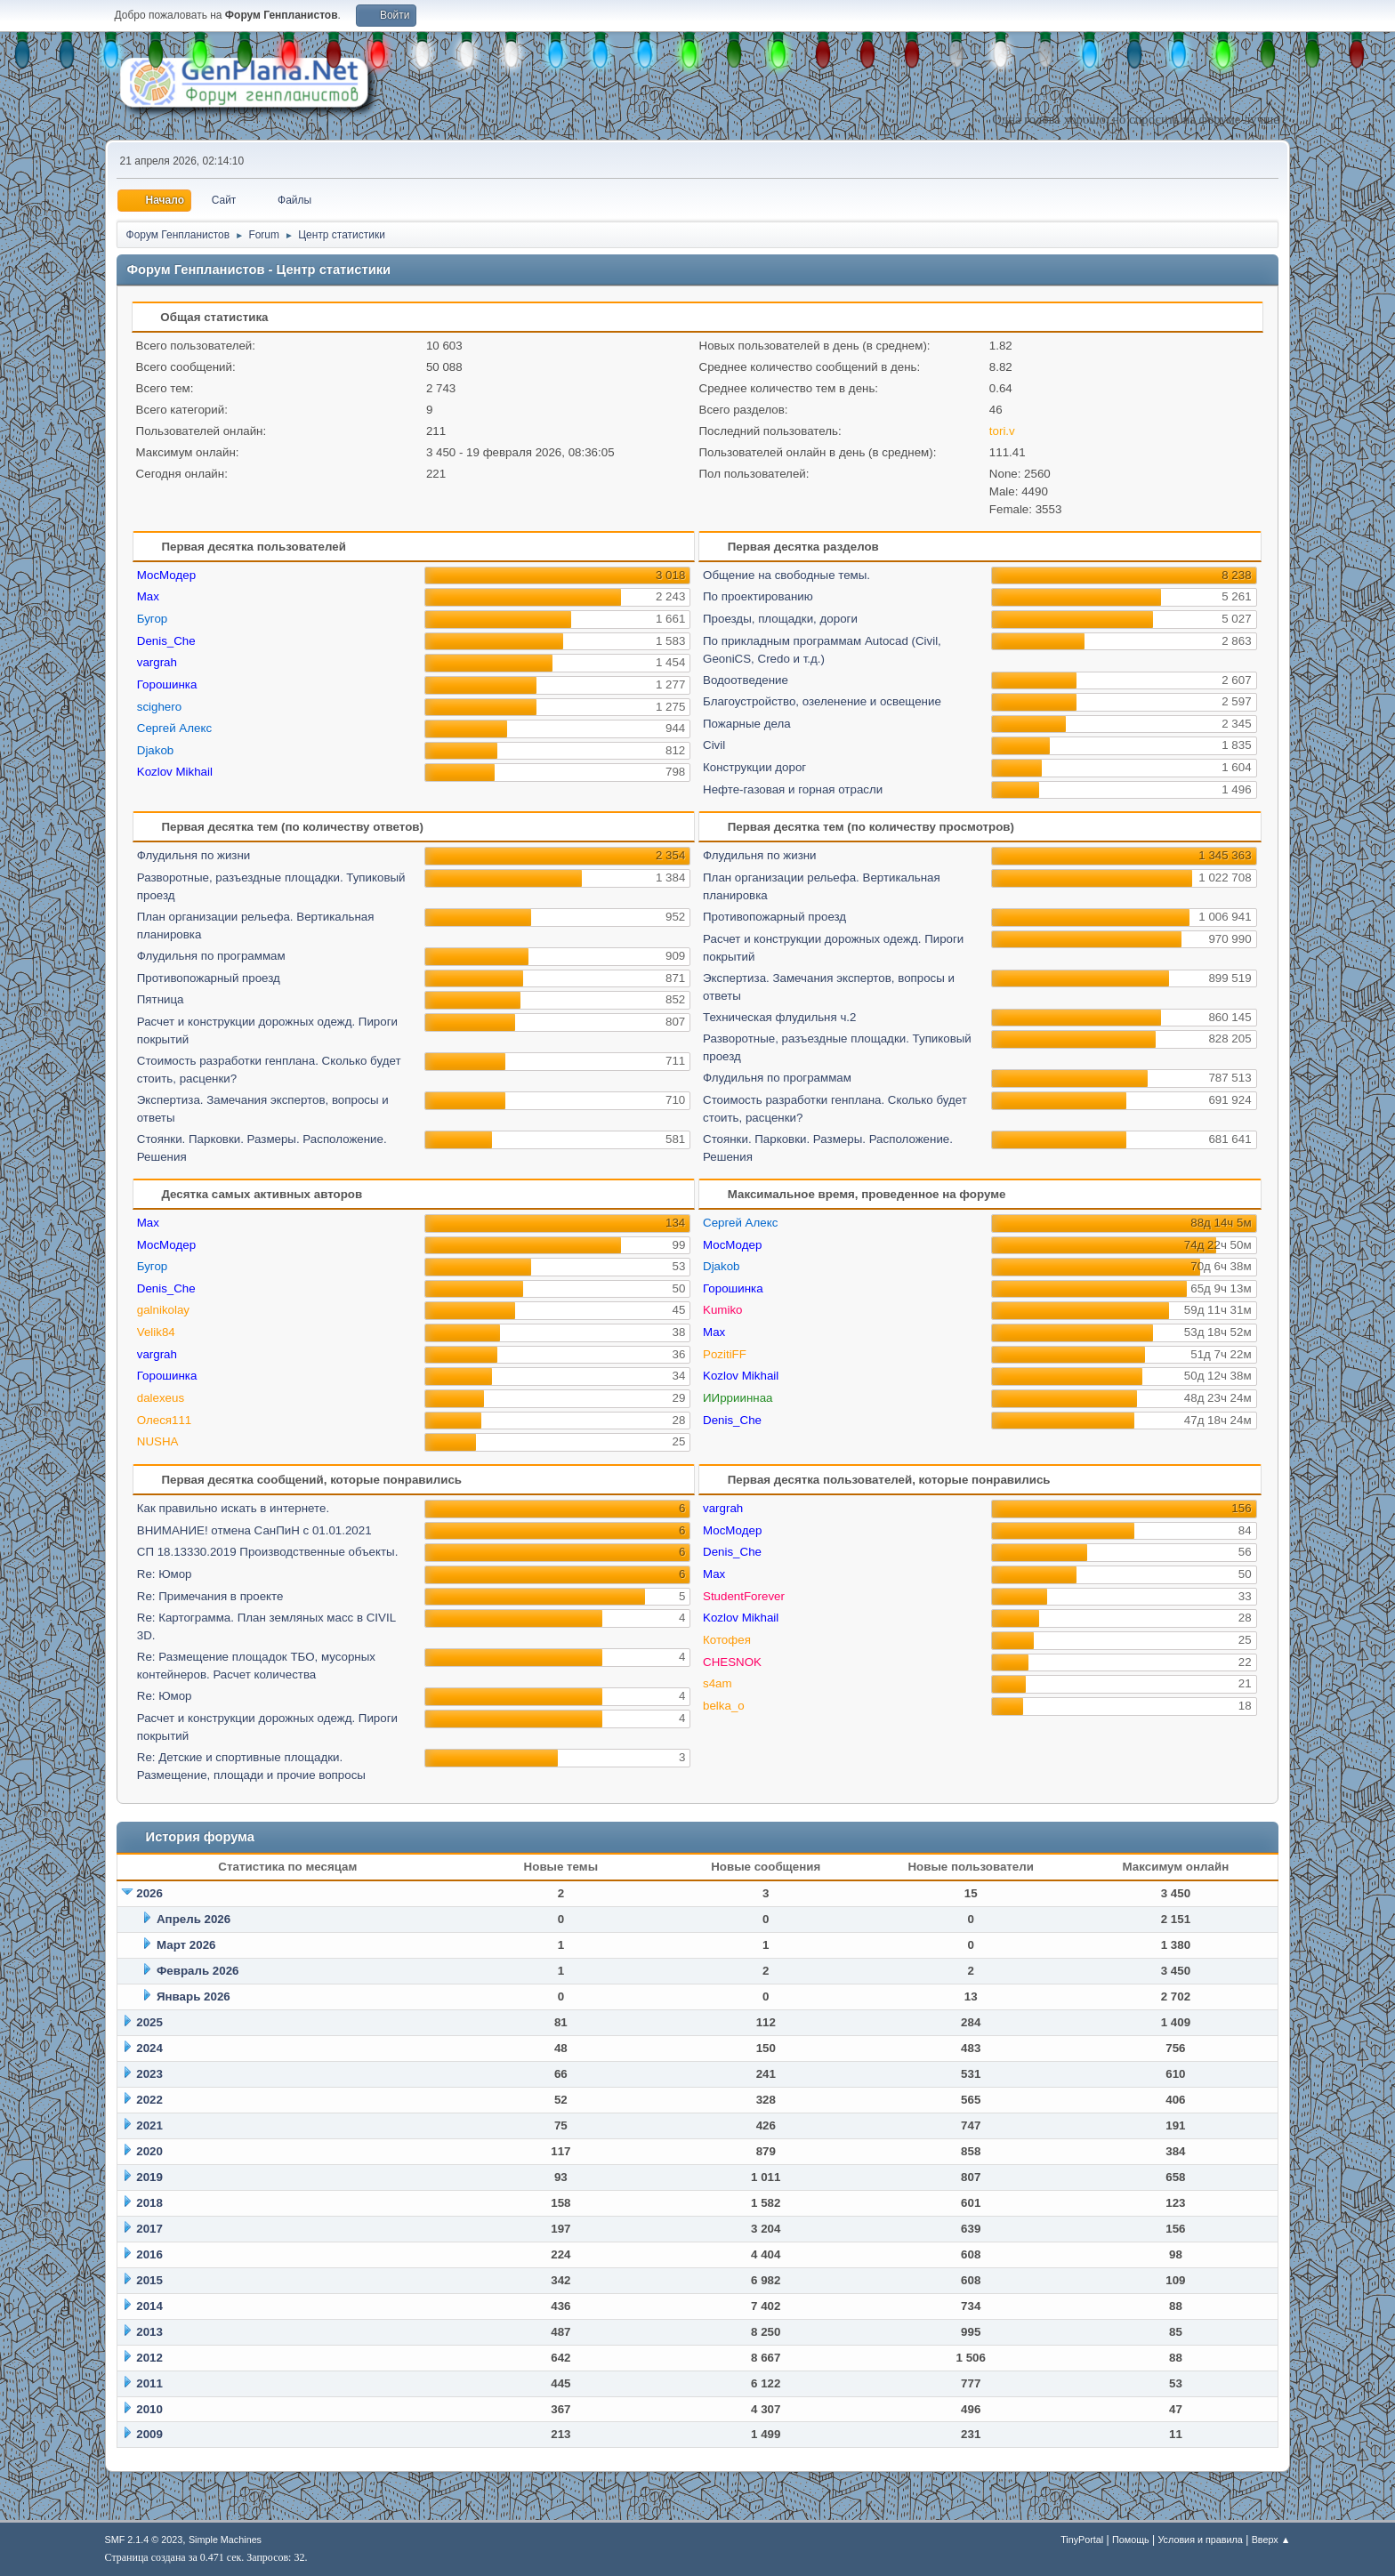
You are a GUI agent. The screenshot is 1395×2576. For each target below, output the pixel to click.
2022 (149, 2099)
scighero (159, 706)
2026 (149, 1893)
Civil (714, 745)
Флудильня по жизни (194, 855)
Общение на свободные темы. (786, 575)
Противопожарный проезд (208, 978)
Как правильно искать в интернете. (233, 1508)
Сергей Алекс (174, 728)
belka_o (724, 1705)
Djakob (155, 750)
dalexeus (160, 1398)
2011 (149, 2383)
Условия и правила (1199, 2539)
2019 (149, 2177)
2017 (149, 2228)
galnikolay (163, 1309)
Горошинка (167, 684)
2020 (149, 2151)
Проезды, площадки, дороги (780, 618)
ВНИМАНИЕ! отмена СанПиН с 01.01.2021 (254, 1530)
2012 (149, 2357)
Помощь (1130, 2539)
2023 (149, 2074)
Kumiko (722, 1309)
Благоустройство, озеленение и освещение (822, 701)
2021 (149, 2125)
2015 (149, 2280)
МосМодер (166, 575)
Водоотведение (745, 680)
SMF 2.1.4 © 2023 (144, 2539)
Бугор (152, 618)
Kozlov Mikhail (175, 771)
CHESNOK (732, 1662)
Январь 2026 (193, 1996)
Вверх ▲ (1271, 2539)
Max (148, 596)
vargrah (157, 662)
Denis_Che (166, 641)
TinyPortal (1081, 2539)
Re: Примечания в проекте (210, 1596)
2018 (149, 2203)
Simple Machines (225, 2539)
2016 (149, 2254)
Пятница (160, 999)
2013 (149, 2332)
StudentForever (744, 1596)
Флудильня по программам (211, 955)
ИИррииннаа (737, 1398)
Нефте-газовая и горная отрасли (793, 789)
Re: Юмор (164, 1574)
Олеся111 (164, 1420)
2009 (149, 2434)
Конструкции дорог (754, 767)
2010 (149, 2409)
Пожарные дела (747, 723)
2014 (149, 2306)
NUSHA (158, 1441)
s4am (717, 1683)
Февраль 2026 (198, 1970)
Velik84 (156, 1332)
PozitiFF (724, 1354)
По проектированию (758, 596)
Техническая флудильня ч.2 (779, 1017)
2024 (149, 2048)
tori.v (1002, 431)
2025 (149, 2022)
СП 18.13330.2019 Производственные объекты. (268, 1551)
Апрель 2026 (193, 1919)
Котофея (727, 1639)
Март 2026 (186, 1945)
